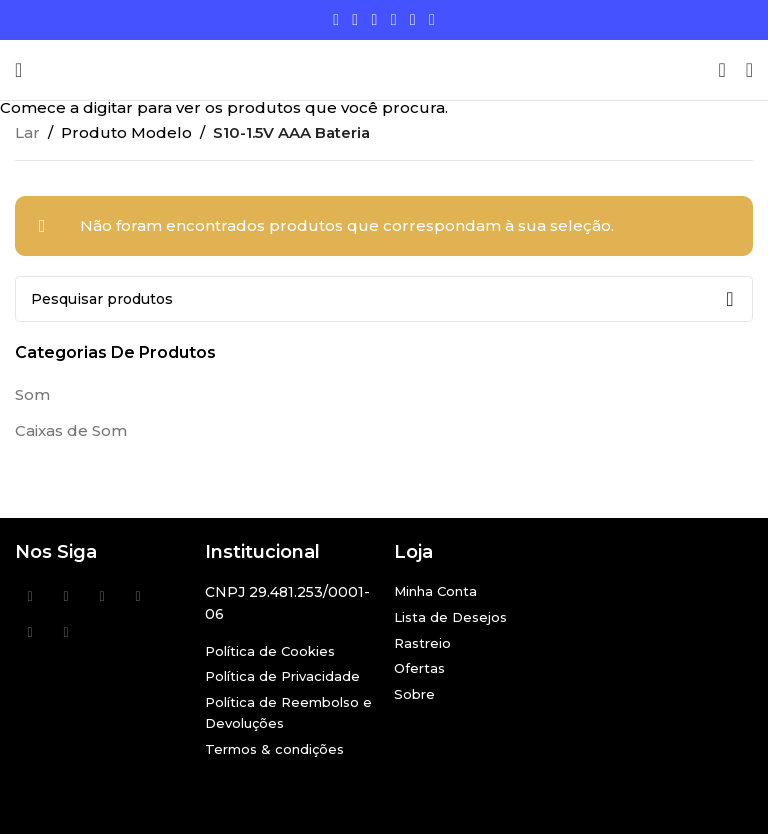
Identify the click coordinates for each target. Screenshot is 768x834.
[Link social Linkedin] (412, 19)
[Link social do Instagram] (374, 19)
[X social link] (355, 19)
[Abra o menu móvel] (18, 70)
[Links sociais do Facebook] (336, 19)
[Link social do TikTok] (431, 19)
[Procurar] (721, 70)
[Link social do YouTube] (393, 19)
